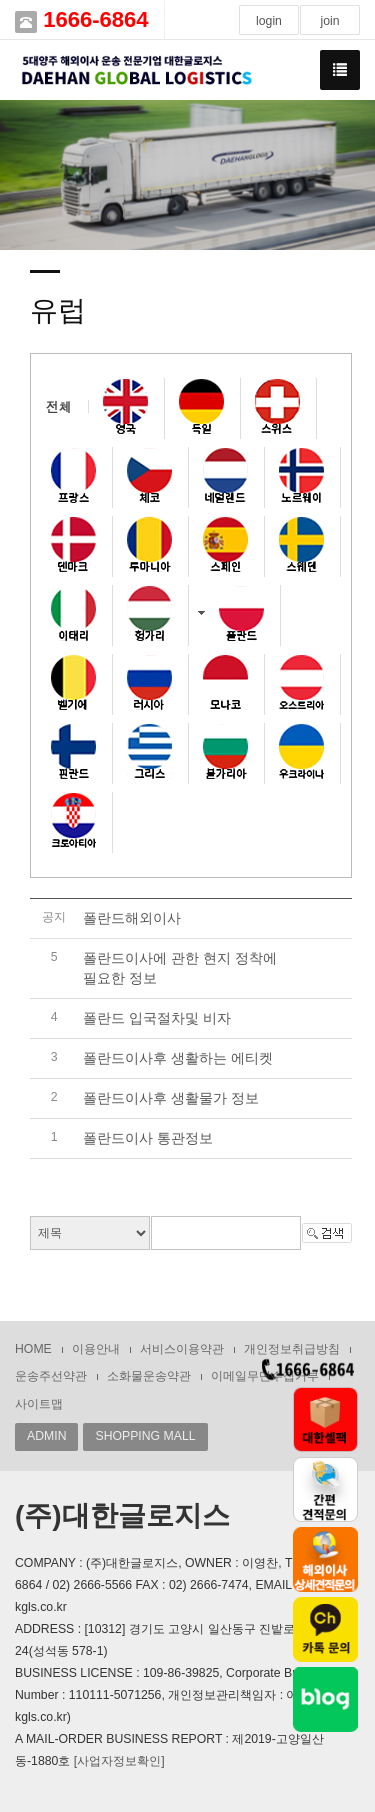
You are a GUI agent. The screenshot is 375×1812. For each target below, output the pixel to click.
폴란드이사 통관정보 (148, 1138)
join (329, 21)
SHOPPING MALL (145, 1436)
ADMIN (46, 1436)
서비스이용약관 (182, 1349)
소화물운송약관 (149, 1376)
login (269, 21)
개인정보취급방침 (292, 1349)
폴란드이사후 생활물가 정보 (171, 1098)
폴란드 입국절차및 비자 (157, 1018)
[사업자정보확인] (119, 1761)
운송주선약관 (51, 1376)
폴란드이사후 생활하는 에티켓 (178, 1058)
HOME (33, 1349)
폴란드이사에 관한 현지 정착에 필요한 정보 (180, 968)
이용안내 (96, 1349)
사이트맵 (39, 1404)
